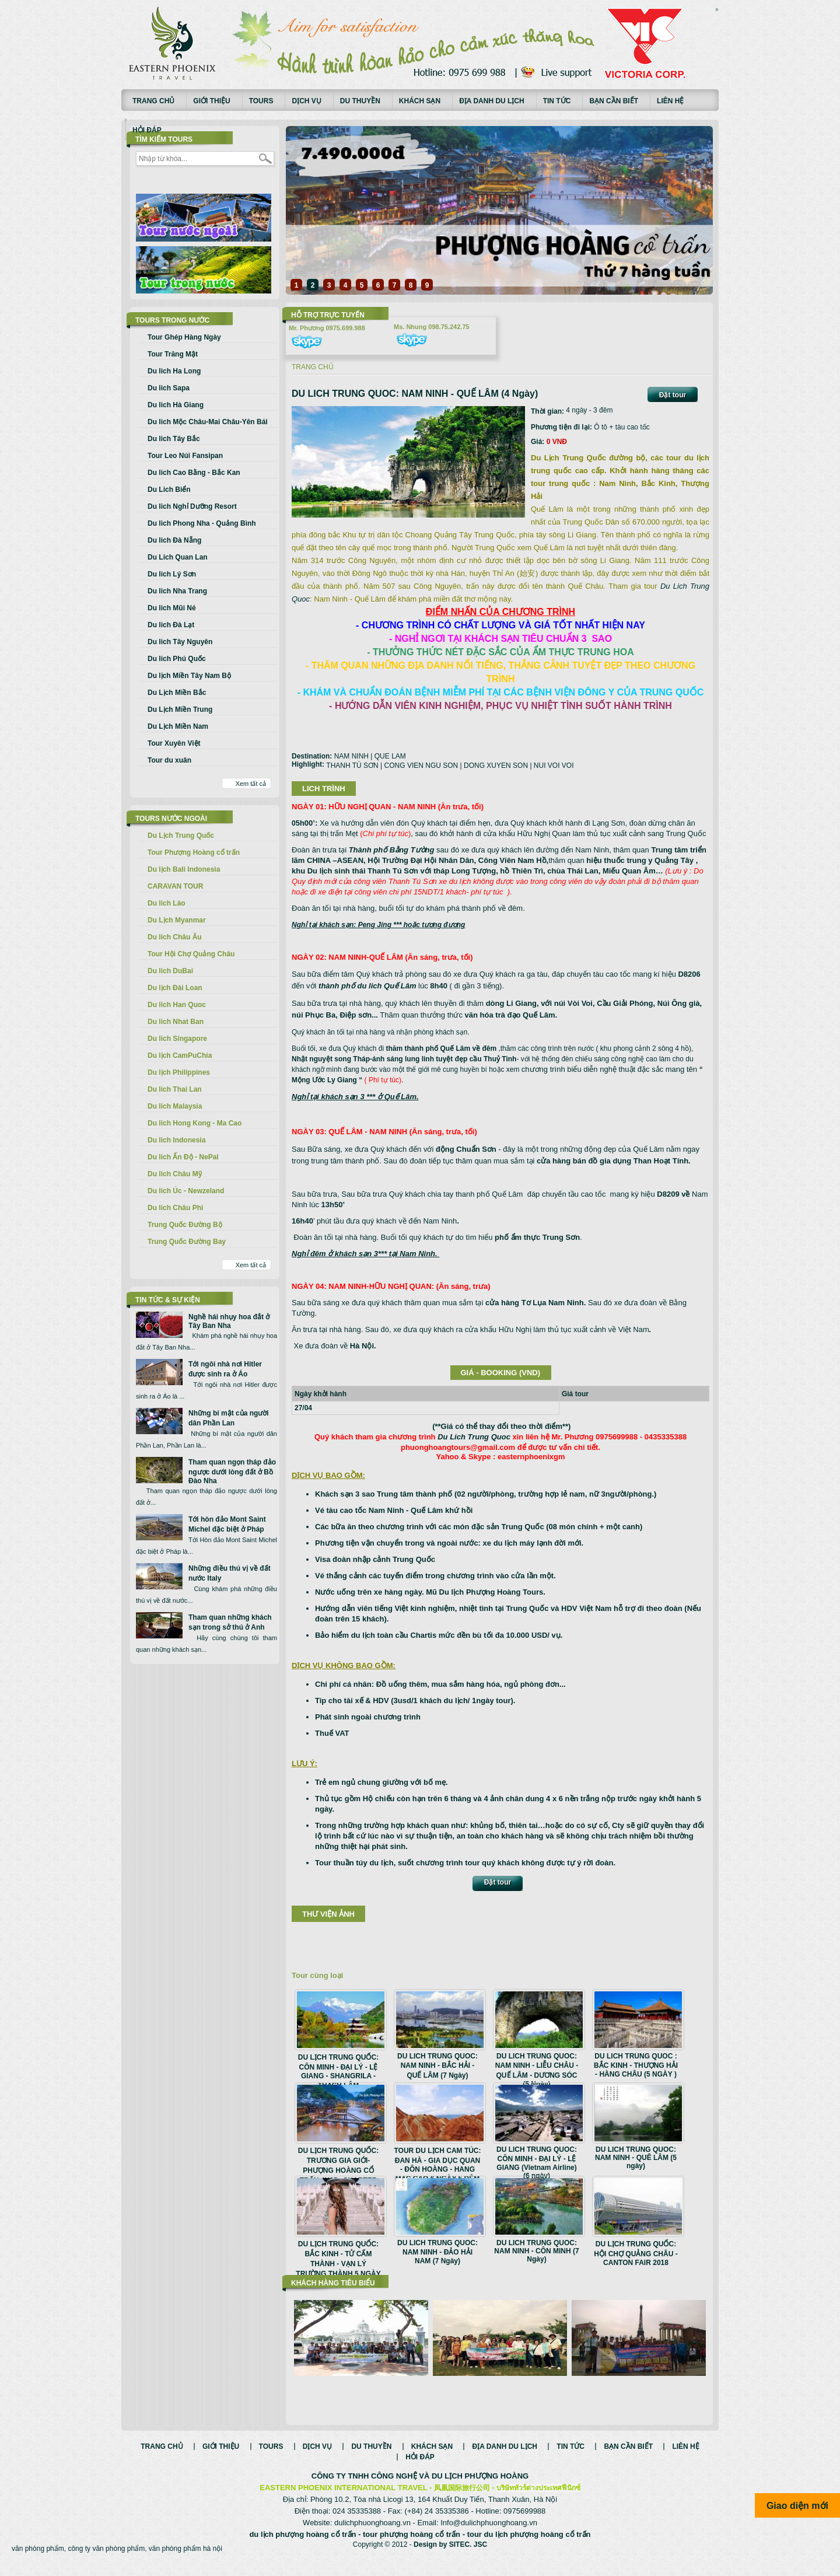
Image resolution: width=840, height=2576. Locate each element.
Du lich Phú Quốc (177, 659)
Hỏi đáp (147, 130)
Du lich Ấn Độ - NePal (183, 1157)
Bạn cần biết (613, 101)
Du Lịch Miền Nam (178, 726)
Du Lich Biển (169, 489)
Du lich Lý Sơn (172, 574)
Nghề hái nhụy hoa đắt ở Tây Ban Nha (229, 1321)
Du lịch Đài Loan (175, 988)
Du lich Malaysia (175, 1106)
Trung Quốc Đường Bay (187, 1242)
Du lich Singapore (177, 1038)
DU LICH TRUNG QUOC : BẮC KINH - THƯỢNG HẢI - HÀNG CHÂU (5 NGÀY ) (636, 2065)
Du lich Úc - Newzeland (186, 1191)
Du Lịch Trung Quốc (181, 835)
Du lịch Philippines (179, 1072)
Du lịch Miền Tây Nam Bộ (189, 676)
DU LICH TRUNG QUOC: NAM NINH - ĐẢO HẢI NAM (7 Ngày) (437, 2252)
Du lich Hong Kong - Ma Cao (195, 1123)
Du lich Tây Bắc (174, 439)
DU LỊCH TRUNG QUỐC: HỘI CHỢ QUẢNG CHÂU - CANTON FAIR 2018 (635, 2253)
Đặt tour (672, 395)
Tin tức (557, 101)
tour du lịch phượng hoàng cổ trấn (529, 2546)
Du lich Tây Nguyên (180, 642)
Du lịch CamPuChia (180, 1055)
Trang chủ (153, 101)
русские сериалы (717, 8)
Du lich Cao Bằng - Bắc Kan (194, 473)
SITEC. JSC (468, 2557)
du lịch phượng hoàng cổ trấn (302, 2546)
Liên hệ (670, 101)
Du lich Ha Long (174, 371)
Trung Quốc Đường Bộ (185, 1225)
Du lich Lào (167, 903)
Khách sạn (419, 101)
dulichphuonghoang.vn (372, 2534)
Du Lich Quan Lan (178, 557)
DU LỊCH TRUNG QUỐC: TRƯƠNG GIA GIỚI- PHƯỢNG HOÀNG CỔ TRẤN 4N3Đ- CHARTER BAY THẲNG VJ (338, 2170)
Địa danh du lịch (491, 101)
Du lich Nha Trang (177, 591)
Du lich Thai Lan (175, 1089)
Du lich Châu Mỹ (175, 1174)
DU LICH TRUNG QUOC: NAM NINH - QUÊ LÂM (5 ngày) (636, 2157)
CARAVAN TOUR (175, 886)
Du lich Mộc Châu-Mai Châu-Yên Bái (208, 422)
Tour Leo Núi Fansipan (185, 456)
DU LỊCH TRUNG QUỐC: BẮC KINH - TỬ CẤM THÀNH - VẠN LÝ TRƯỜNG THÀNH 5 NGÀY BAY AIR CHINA (338, 2263)
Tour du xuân (169, 760)
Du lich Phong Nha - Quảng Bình (202, 523)
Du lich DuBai (170, 971)
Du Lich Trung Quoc (474, 1436)
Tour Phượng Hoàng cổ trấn (194, 852)
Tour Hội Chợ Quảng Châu (191, 954)
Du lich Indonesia (176, 1140)
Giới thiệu (211, 101)
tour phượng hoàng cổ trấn (411, 2546)
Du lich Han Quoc (177, 1005)
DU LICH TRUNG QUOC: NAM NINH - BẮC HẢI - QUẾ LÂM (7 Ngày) (437, 2065)
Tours (261, 101)
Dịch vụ (306, 101)
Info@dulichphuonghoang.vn (488, 2534)
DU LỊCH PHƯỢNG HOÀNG (480, 2488)
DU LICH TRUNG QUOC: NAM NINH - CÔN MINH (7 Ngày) (536, 2251)
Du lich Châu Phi (175, 1208)
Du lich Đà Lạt (171, 625)
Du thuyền (360, 101)
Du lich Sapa (169, 388)
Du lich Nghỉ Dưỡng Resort (192, 506)
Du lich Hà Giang (176, 405)
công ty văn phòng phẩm (106, 2561)
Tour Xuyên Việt (174, 743)
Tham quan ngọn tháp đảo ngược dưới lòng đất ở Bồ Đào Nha (232, 1471)
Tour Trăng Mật (173, 354)
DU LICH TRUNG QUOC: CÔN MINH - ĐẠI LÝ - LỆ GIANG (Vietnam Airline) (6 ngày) (536, 2162)
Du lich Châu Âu (175, 937)
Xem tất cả (251, 783)
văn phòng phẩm (38, 2561)
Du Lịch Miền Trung (180, 709)
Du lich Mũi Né (172, 608)
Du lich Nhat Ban (176, 1022)
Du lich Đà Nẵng (174, 540)
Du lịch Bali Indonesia (184, 869)
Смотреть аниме (717, 10)
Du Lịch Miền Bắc (177, 692)
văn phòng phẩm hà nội (185, 2561)
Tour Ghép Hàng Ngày (184, 337)
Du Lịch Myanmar (177, 920)
